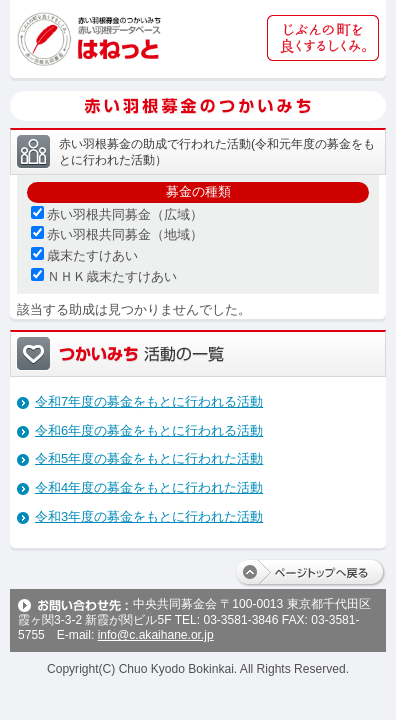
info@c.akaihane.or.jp (156, 635)
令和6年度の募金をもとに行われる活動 (149, 430)
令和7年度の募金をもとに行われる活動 (149, 401)
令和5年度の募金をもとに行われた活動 (149, 458)
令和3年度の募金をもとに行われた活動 (149, 516)
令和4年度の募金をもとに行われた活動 (149, 487)
